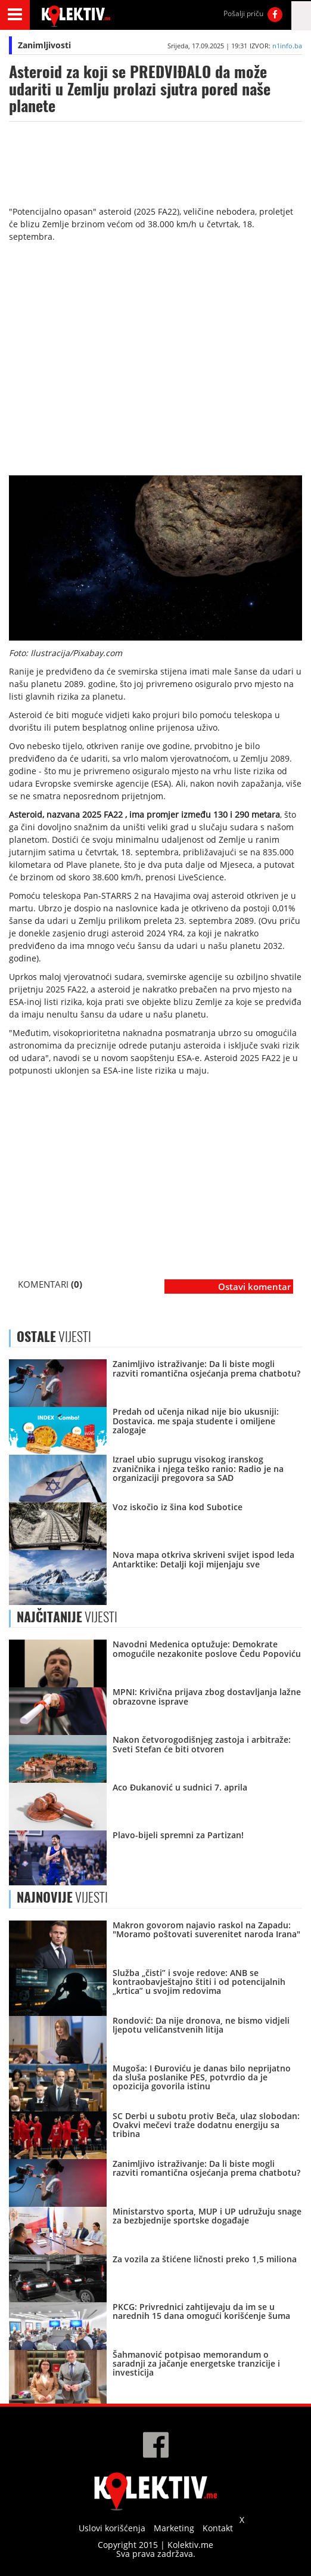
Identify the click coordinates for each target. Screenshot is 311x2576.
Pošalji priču (243, 13)
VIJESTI (67, 1617)
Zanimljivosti (44, 45)
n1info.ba (287, 45)
